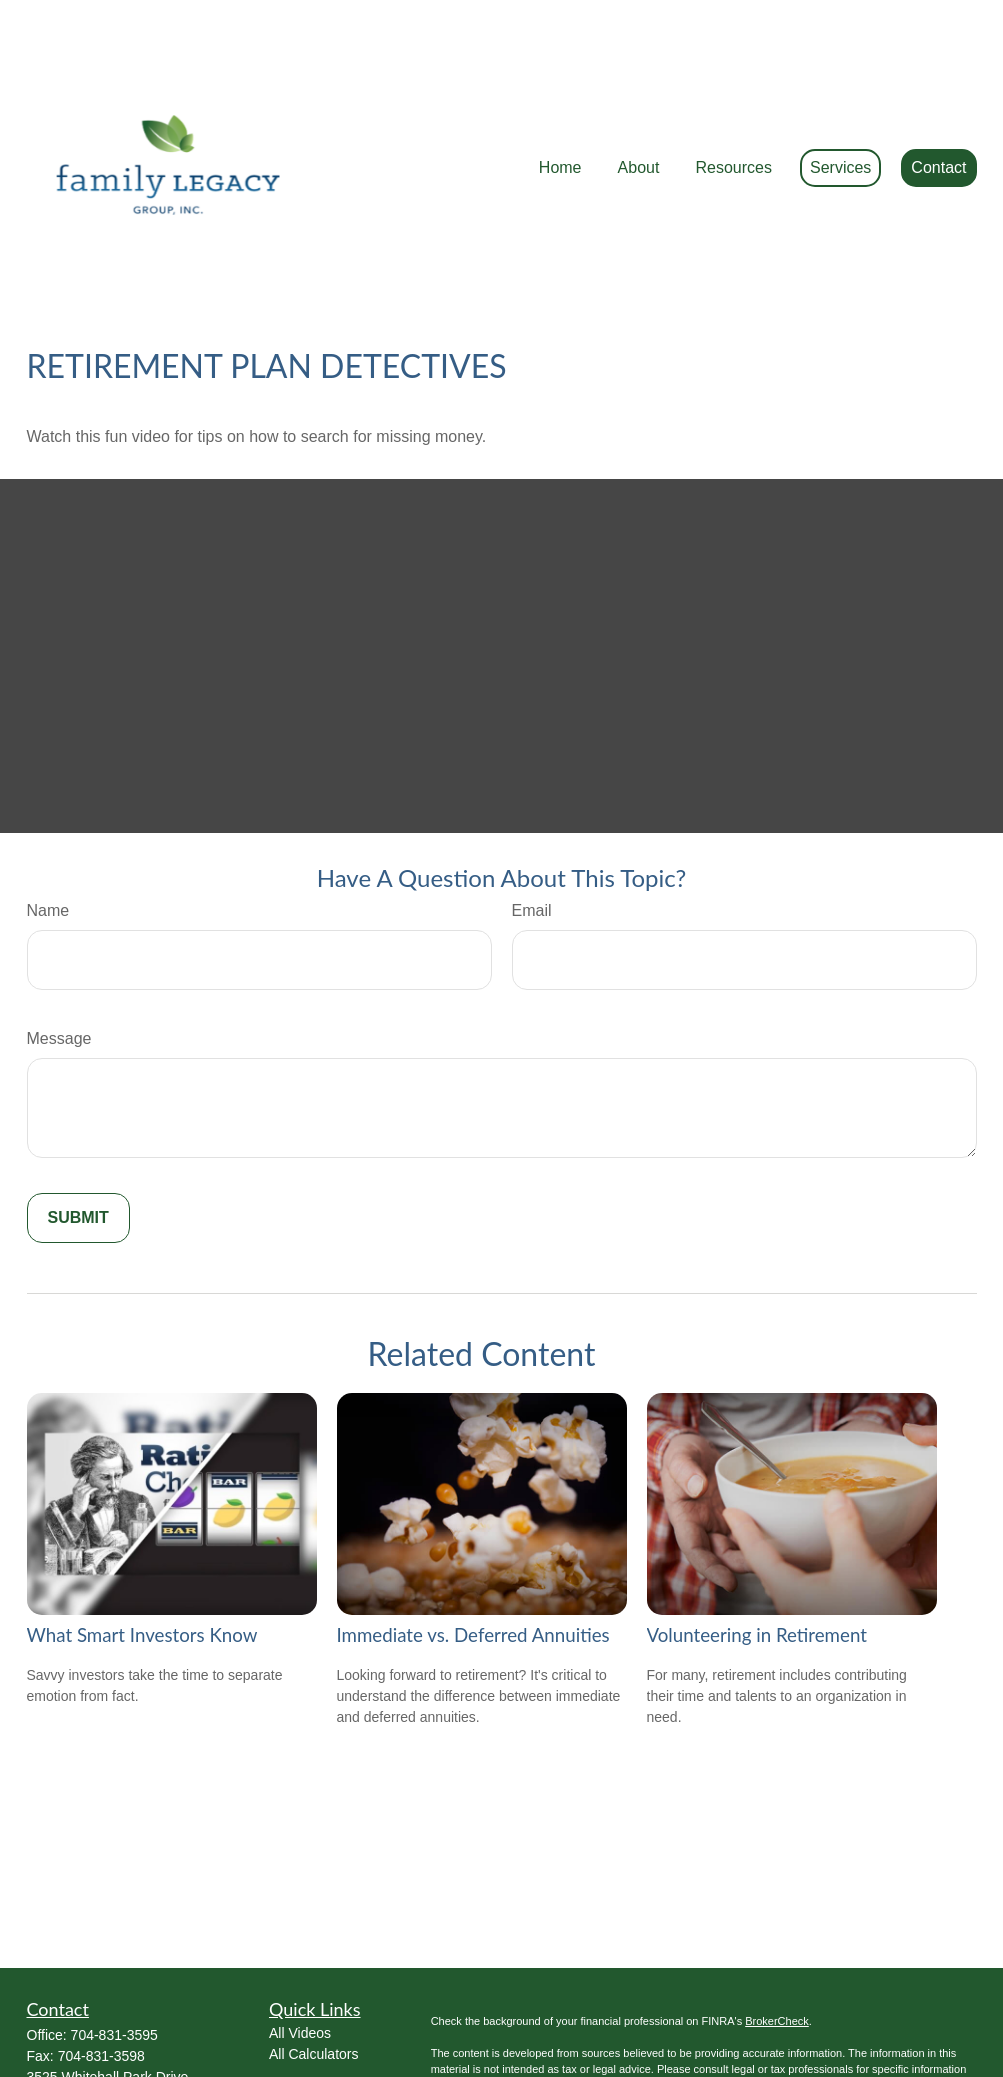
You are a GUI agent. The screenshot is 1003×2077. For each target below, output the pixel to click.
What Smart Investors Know (142, 1545)
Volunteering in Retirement (757, 1545)
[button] (560, 108)
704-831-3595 (114, 1945)
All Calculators (313, 1964)
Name (48, 820)
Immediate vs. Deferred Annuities (473, 1545)
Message (59, 948)
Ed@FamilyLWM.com (94, 2048)
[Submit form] (78, 1128)
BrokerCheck (777, 1931)
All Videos (300, 1943)
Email (532, 820)
